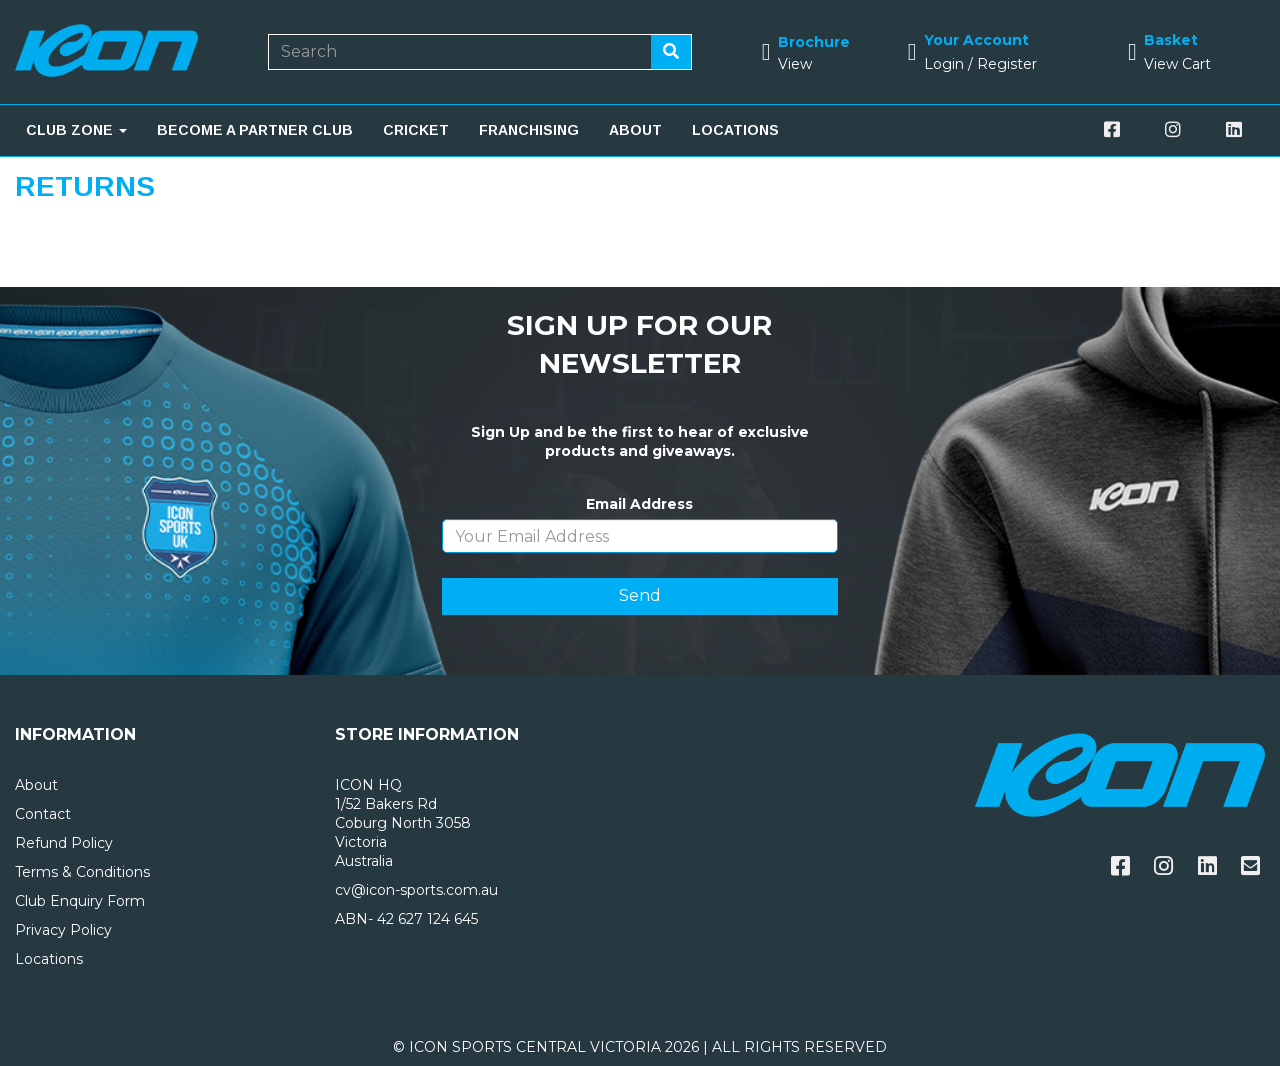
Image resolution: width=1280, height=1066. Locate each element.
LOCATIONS (735, 130)
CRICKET (416, 130)
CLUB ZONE (76, 130)
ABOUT (635, 130)
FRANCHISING (529, 130)
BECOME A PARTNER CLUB (255, 130)
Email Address (639, 504)
